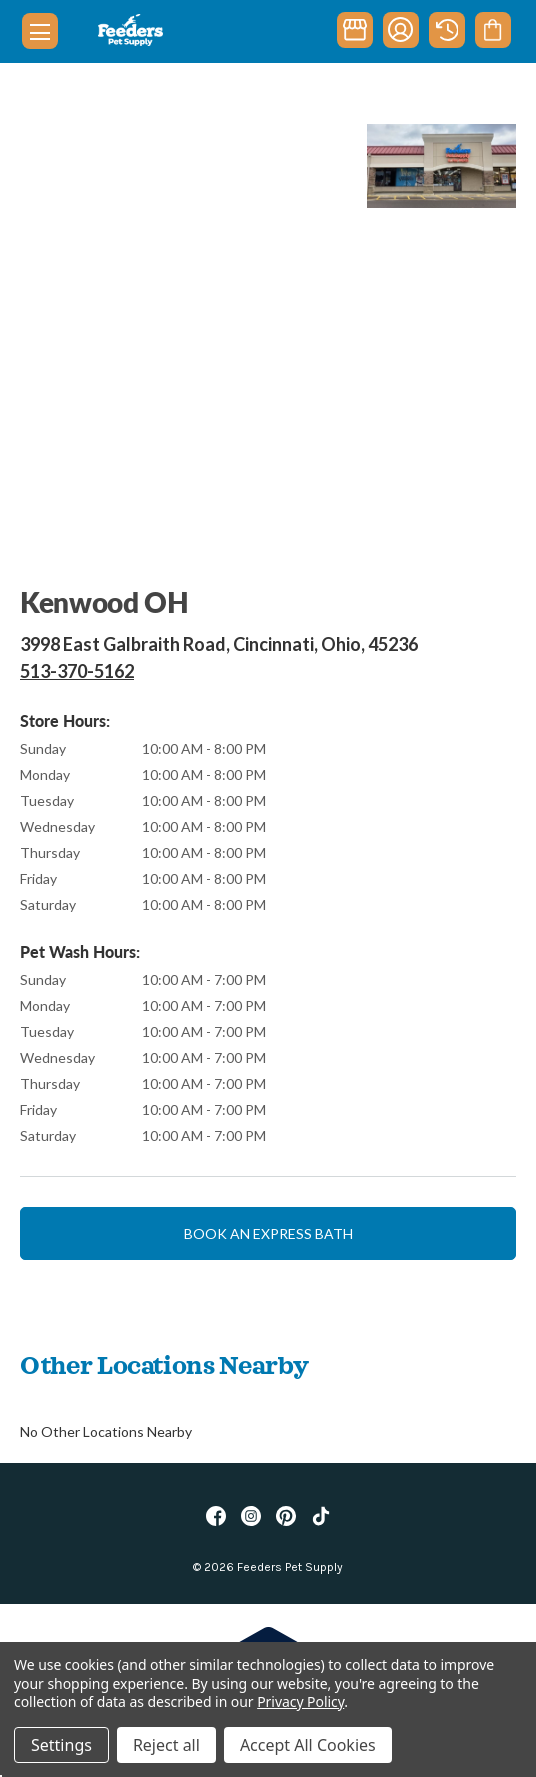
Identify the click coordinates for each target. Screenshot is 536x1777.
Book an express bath (268, 1233)
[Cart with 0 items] (492, 30)
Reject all (166, 1745)
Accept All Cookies (308, 1745)
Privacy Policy (300, 1701)
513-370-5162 (77, 671)
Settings (61, 1745)
